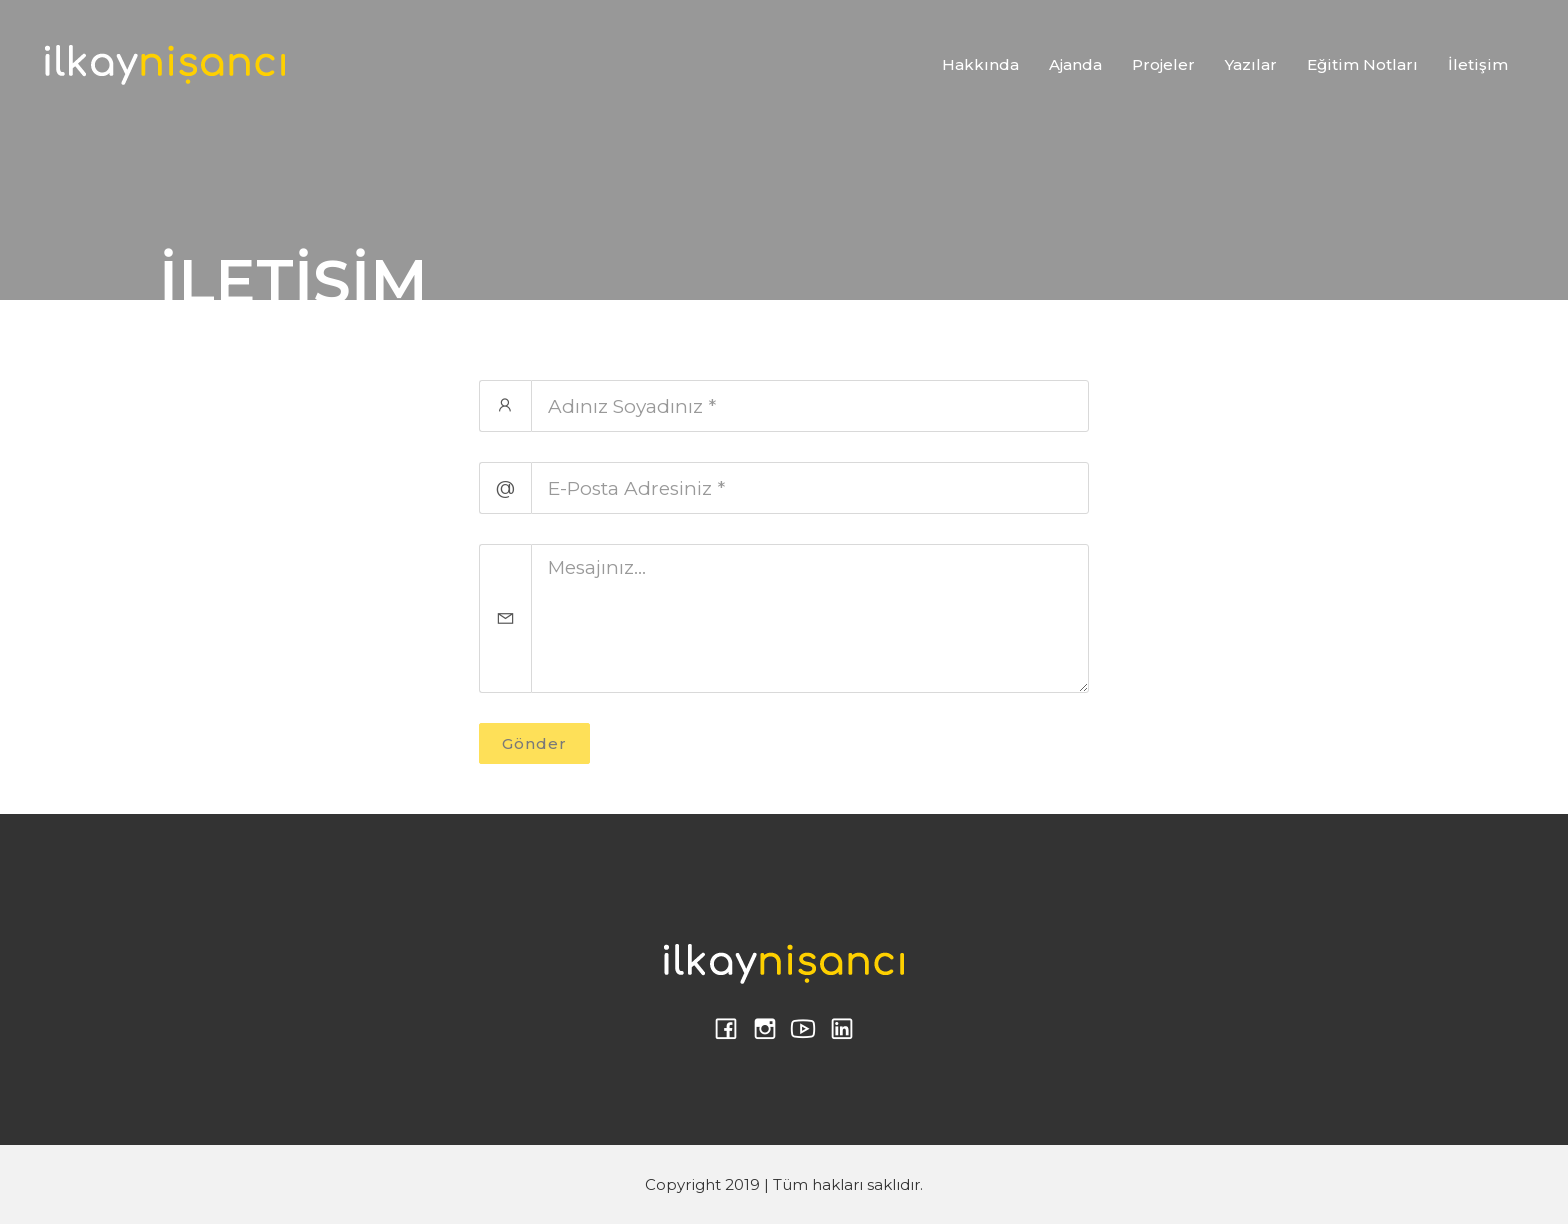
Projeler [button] (1163, 64)
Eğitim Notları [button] (1362, 64)
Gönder (534, 743)
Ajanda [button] (1075, 64)
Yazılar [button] (1251, 64)
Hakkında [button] (980, 64)
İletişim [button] (1478, 64)
